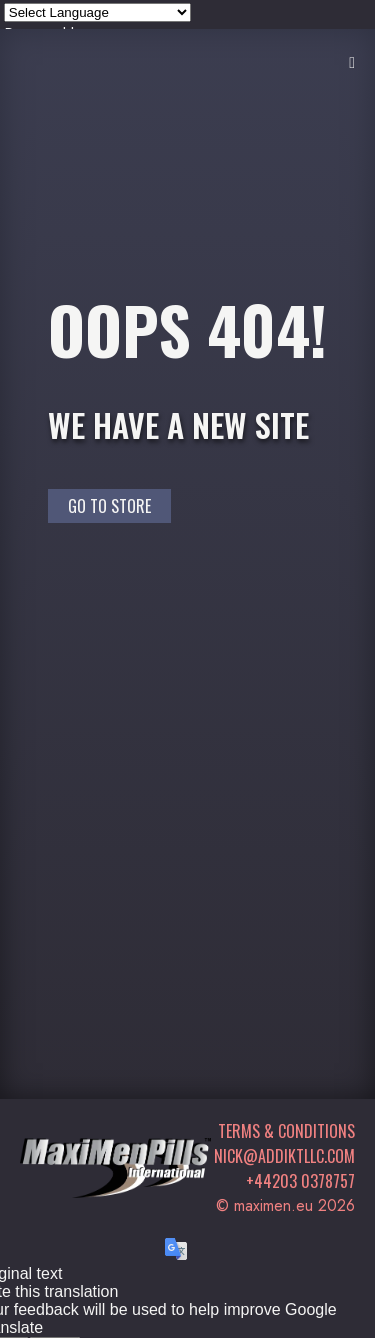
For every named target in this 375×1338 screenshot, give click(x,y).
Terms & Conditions (286, 1131)
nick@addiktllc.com (284, 1156)
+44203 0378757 (300, 1181)
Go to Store (109, 506)
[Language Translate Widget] (97, 12)
